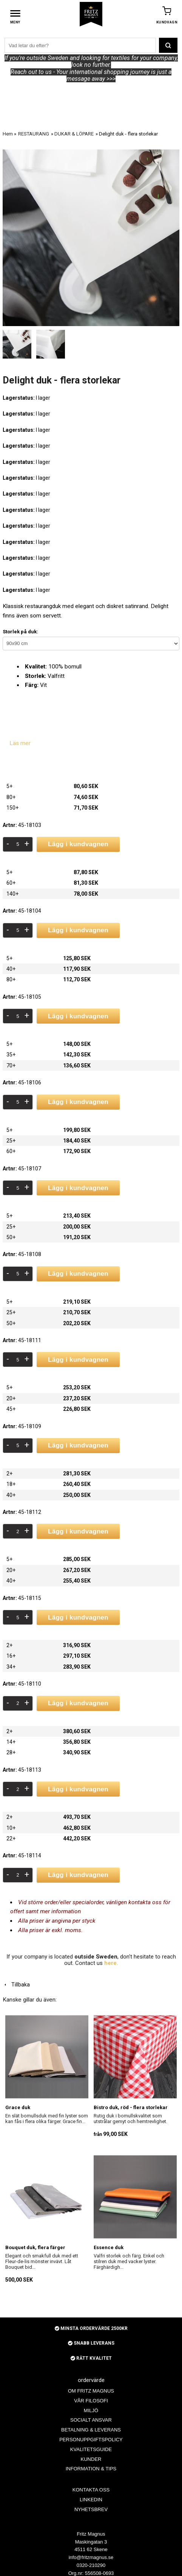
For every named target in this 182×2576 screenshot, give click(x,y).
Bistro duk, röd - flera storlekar (131, 2107)
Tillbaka (16, 1985)
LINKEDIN (91, 2499)
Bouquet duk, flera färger (35, 2247)
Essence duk (108, 2247)
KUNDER (91, 2459)
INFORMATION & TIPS (91, 2468)
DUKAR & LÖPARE (74, 134)
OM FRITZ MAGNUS (91, 2391)
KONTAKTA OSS (91, 2490)
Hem (8, 134)
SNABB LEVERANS (91, 2343)
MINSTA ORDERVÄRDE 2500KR (91, 2328)
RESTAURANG (33, 134)
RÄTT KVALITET (91, 2358)
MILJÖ (91, 2410)
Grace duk (17, 2107)
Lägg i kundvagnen (78, 844)
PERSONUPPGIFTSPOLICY (91, 2439)
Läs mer (20, 743)
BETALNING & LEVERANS (91, 2430)
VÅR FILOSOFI (91, 2401)
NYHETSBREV (91, 2509)
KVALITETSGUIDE (91, 2449)
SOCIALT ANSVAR (91, 2420)
